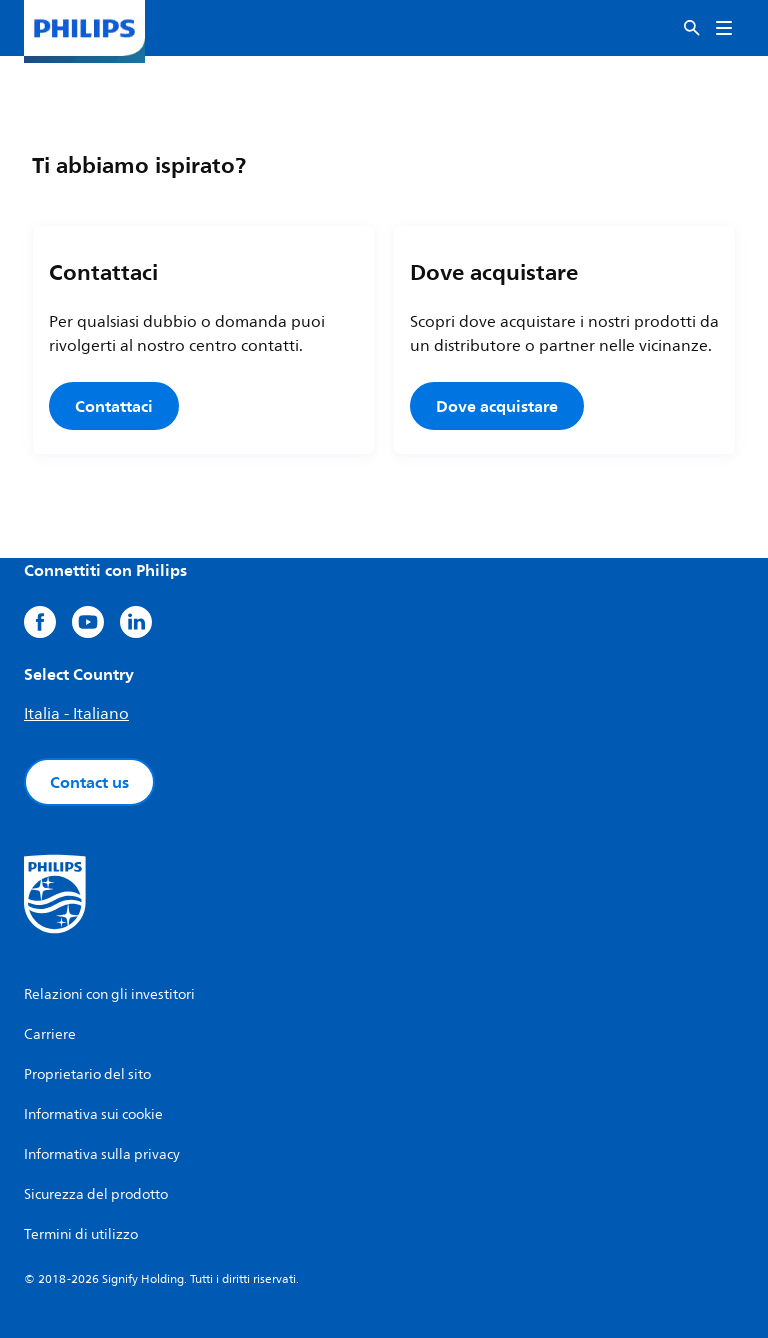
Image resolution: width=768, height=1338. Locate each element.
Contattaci (114, 406)
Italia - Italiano (76, 714)
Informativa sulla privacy (102, 1154)
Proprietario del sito (87, 1074)
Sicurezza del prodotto (96, 1194)
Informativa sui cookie (93, 1114)
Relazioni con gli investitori (109, 994)
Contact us (89, 782)
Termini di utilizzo (81, 1234)
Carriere (50, 1034)
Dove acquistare (497, 406)
